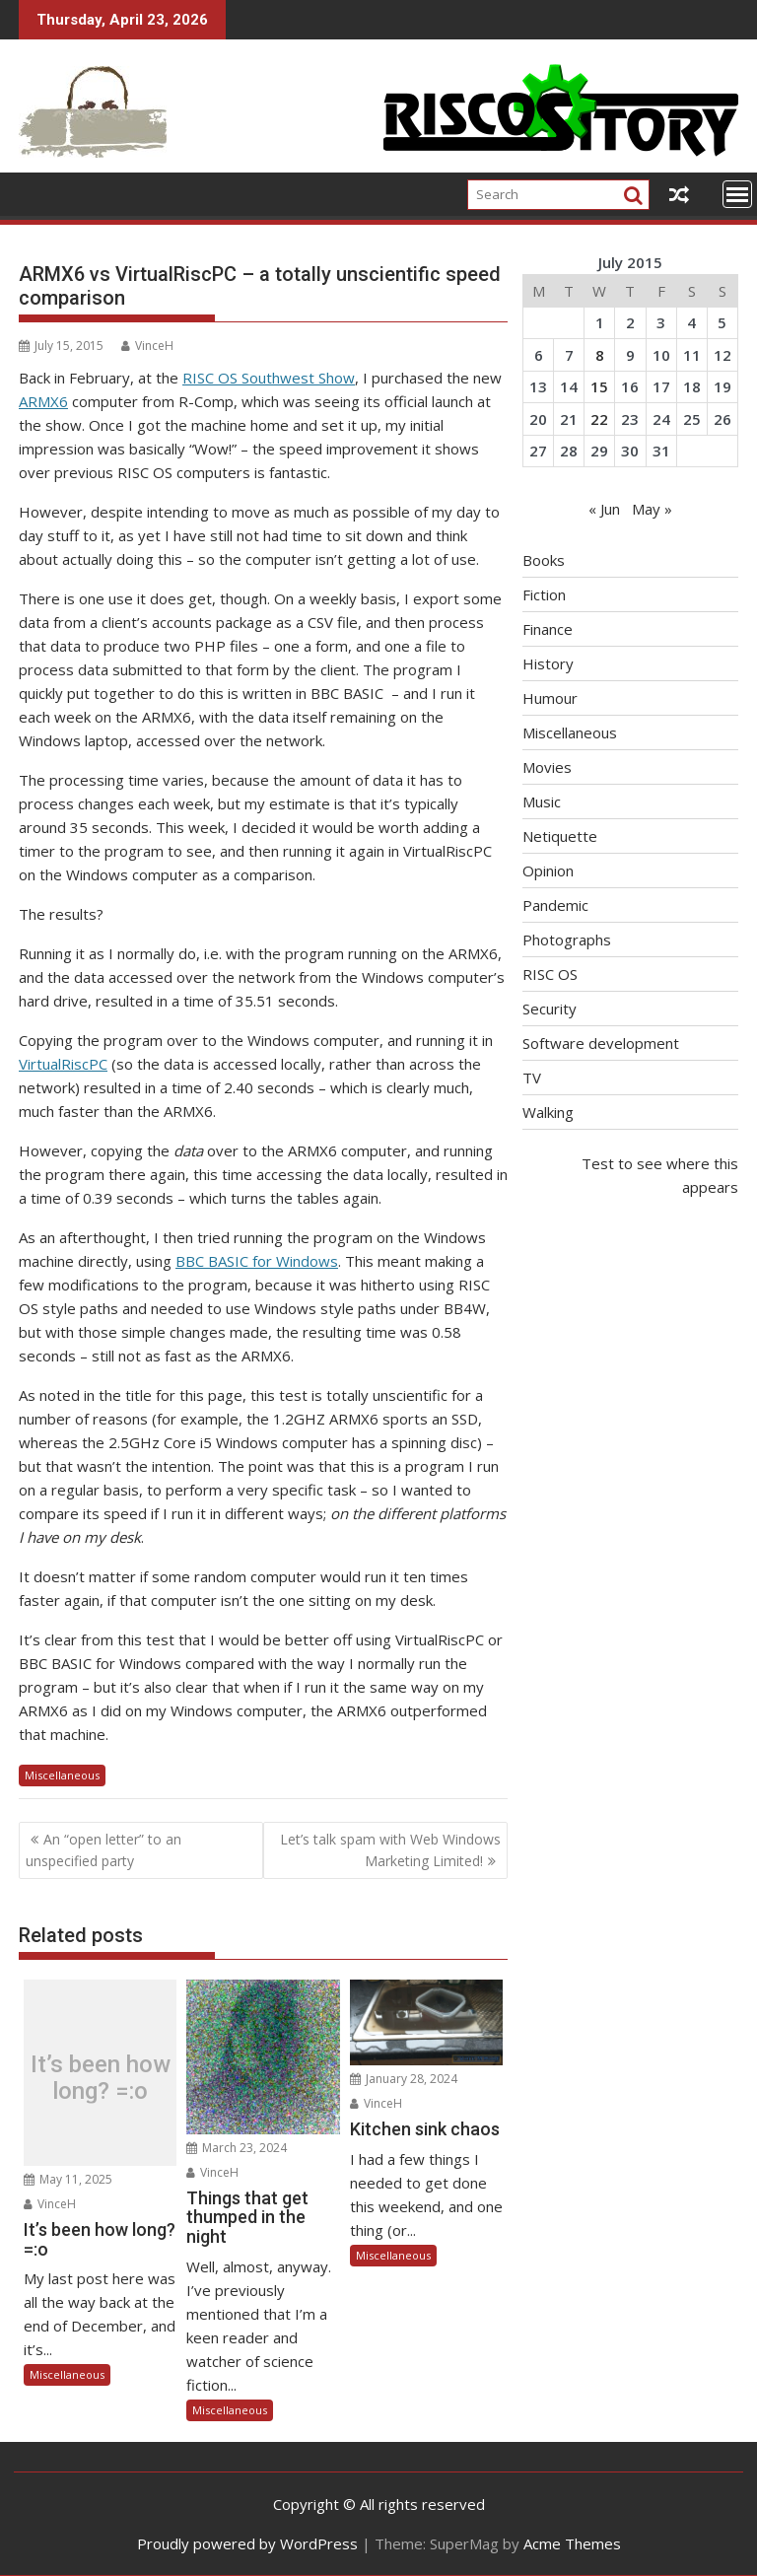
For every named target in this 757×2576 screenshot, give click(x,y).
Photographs (566, 939)
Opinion (548, 870)
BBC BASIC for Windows (256, 1261)
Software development (600, 1043)
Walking (548, 1112)
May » (652, 509)
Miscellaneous (62, 1775)
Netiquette (559, 836)
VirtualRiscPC (63, 1064)
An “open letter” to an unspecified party (103, 1850)
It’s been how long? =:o (101, 2078)
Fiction (544, 594)
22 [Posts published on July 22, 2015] (599, 419)
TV (531, 1077)
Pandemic (555, 905)
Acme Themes (572, 2543)
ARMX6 (43, 401)
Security (549, 1008)
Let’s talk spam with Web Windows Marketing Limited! (390, 1850)
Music (541, 801)
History (548, 663)
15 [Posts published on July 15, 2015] (599, 386)
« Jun (604, 509)
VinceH (147, 345)
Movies (547, 767)
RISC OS (550, 974)
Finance (547, 629)
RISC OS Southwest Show (268, 377)
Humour (550, 698)
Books (543, 560)
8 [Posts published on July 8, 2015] (599, 355)
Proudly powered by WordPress (247, 2543)
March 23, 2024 (236, 2147)
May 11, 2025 (68, 2179)
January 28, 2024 (403, 2078)
